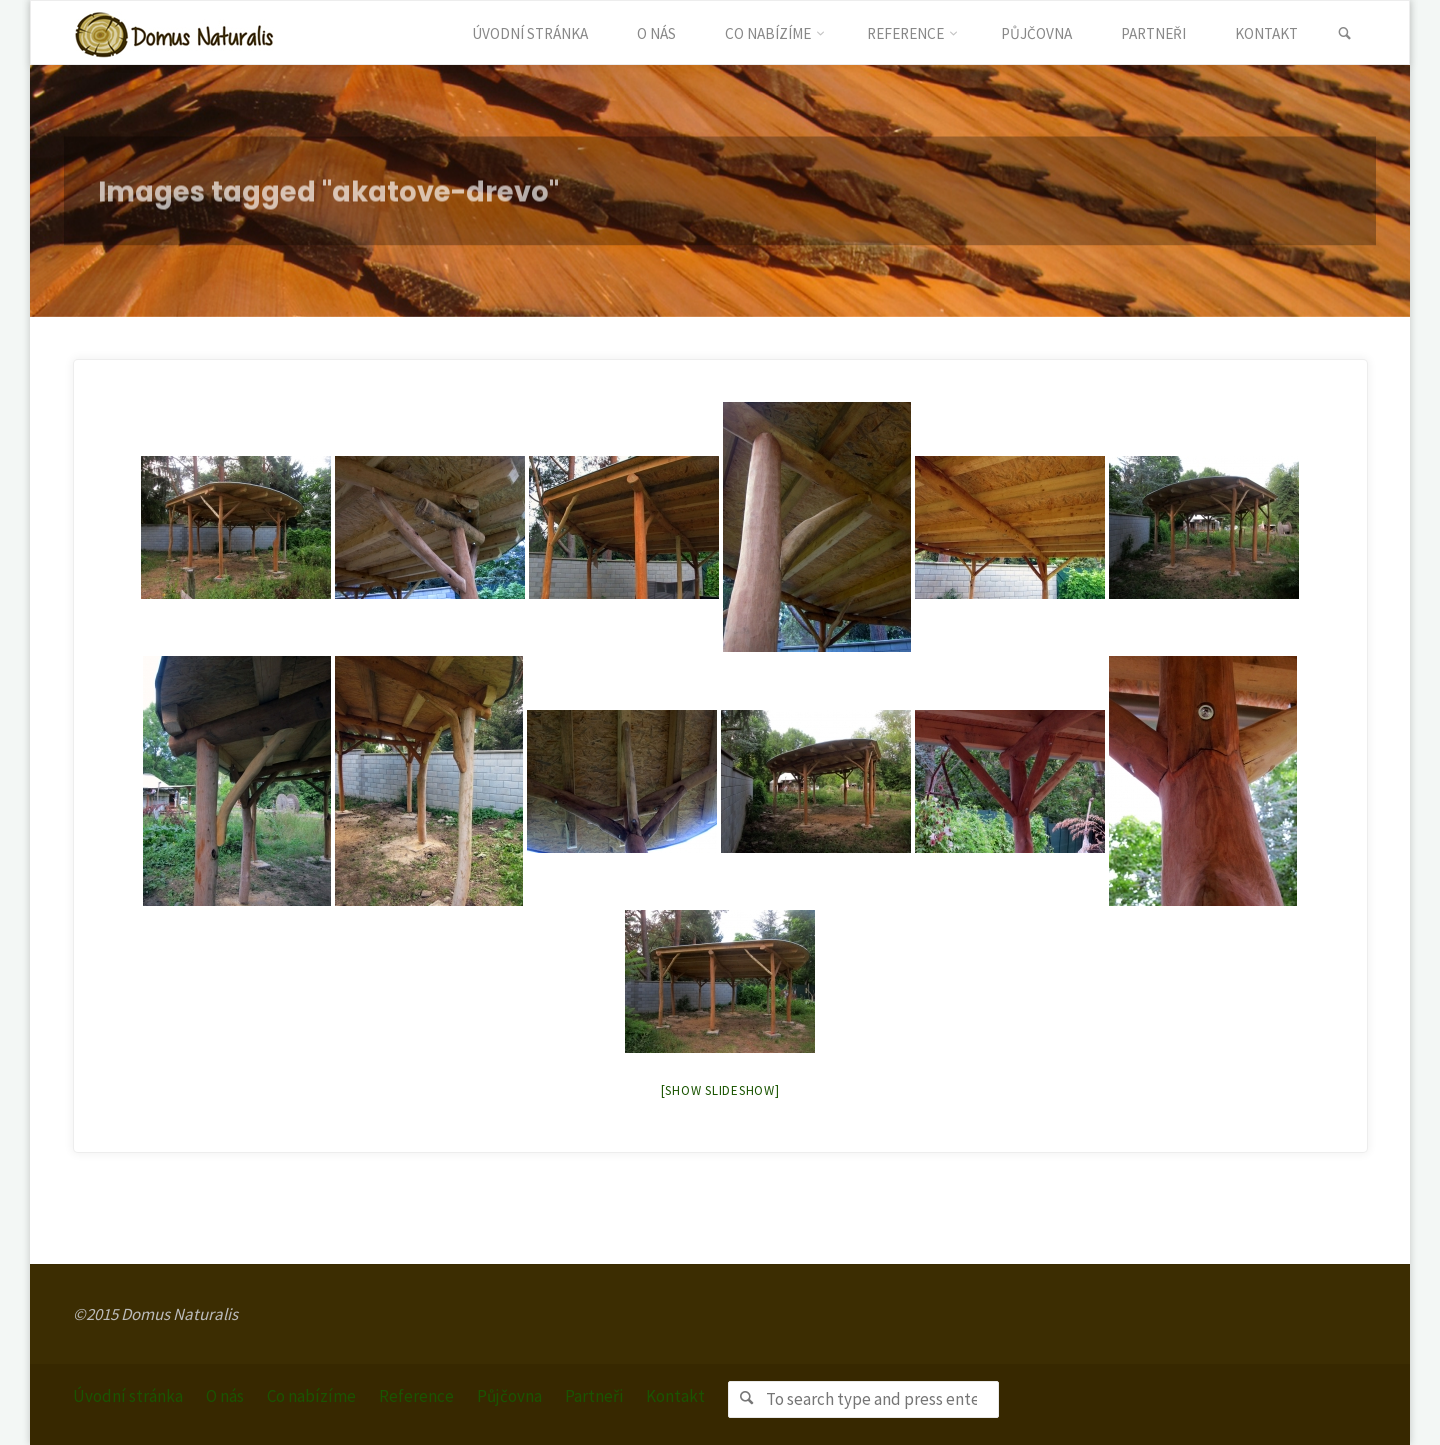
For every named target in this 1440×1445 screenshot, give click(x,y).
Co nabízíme (311, 1396)
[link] (1344, 34)
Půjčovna (509, 1396)
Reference (416, 1396)
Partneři (594, 1396)
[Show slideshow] (720, 1090)
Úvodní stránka (128, 1396)
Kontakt (675, 1396)
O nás (225, 1396)
